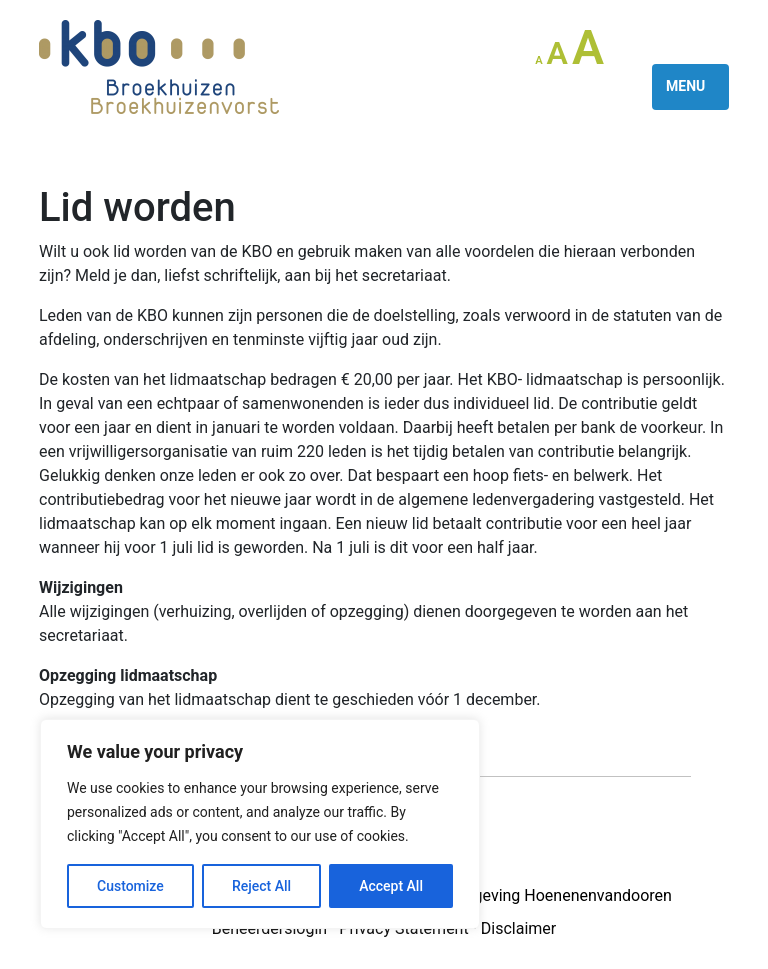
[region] (260, 824)
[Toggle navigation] (690, 87)
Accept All (391, 886)
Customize (130, 886)
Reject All (261, 886)
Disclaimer (518, 928)
